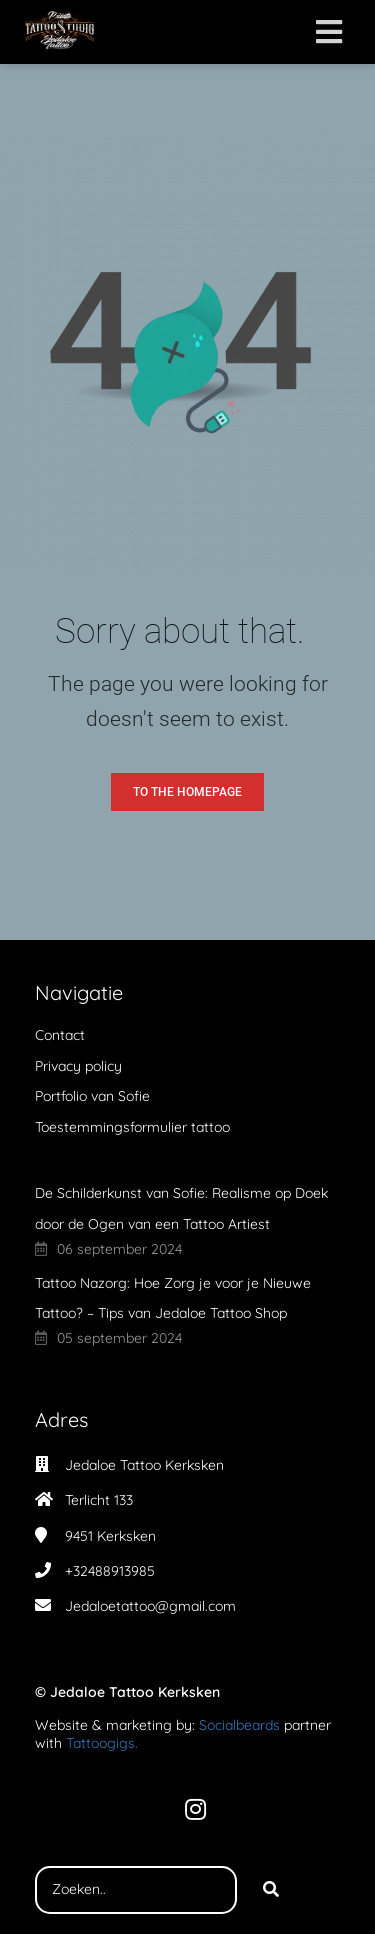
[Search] (271, 1890)
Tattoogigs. (102, 1743)
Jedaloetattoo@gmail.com (150, 1606)
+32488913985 (110, 1571)
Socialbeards (239, 1725)
